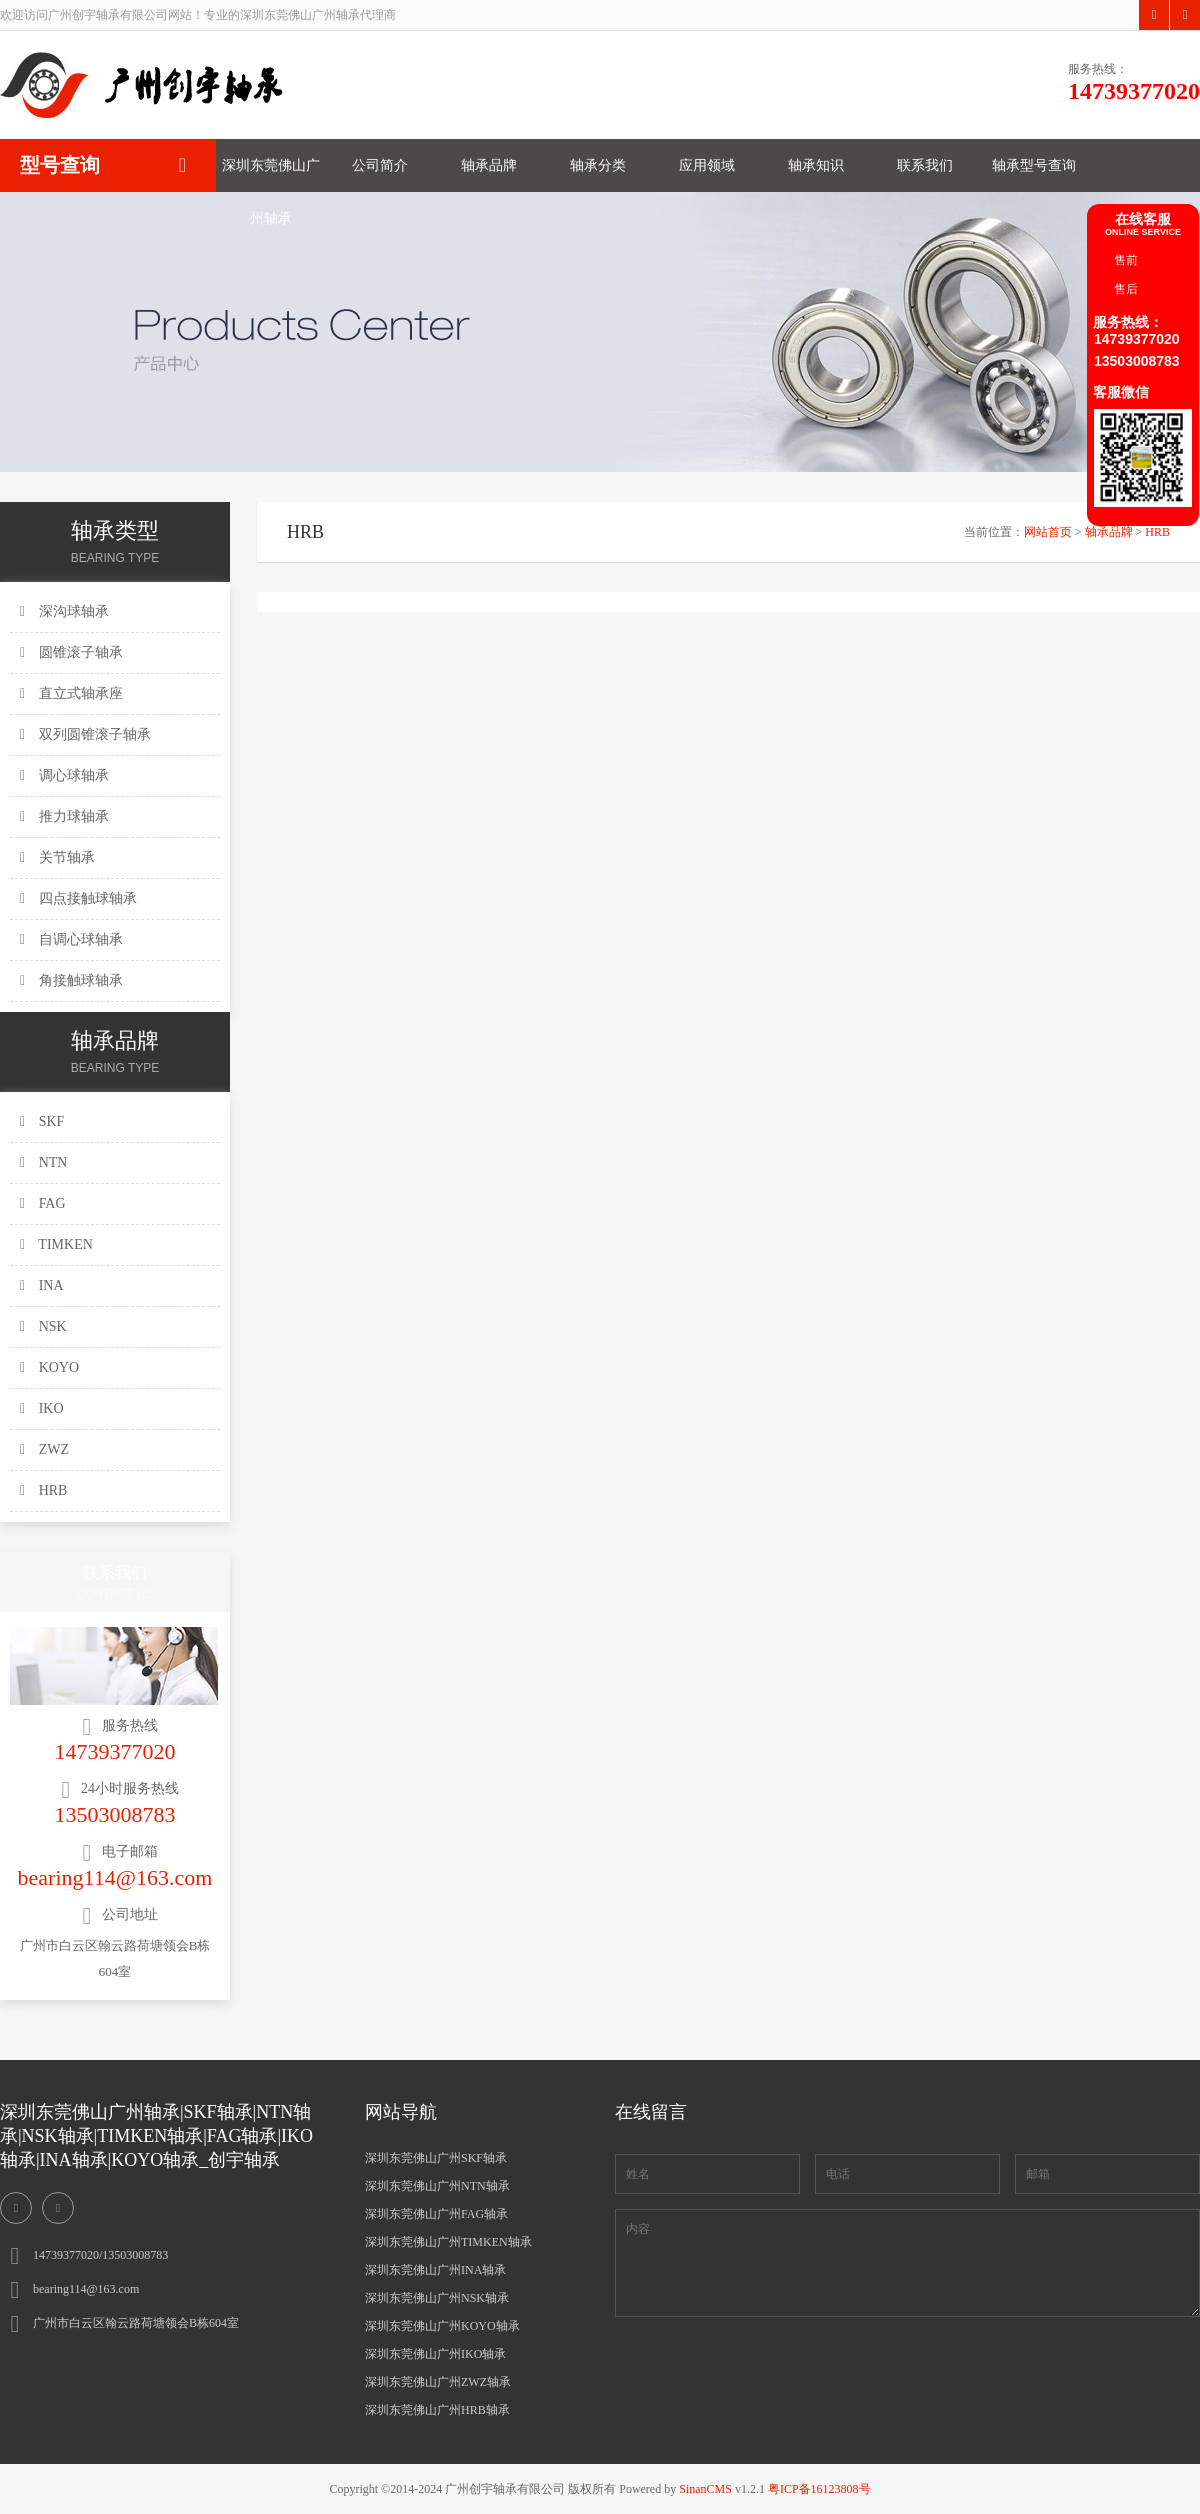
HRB (43, 1490)
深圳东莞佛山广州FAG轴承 (436, 2214)
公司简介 (380, 165)
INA (42, 1285)
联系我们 (925, 165)
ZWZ (44, 1449)
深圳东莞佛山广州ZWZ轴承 (438, 2382)
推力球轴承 (64, 816)
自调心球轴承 (71, 939)
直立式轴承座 (71, 693)
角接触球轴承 (71, 980)
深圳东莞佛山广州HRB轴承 (437, 2410)
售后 (1126, 289)
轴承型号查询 (1034, 165)
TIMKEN (56, 1244)
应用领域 (707, 165)
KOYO (49, 1367)
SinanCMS (705, 2489)
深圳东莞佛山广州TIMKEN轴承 (448, 2242)
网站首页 (1048, 532)
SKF (42, 1121)
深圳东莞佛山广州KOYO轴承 (442, 2326)
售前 (1126, 260)
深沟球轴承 (64, 611)
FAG (43, 1203)
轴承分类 (598, 165)
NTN (43, 1162)
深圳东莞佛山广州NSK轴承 (437, 2298)
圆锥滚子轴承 (71, 652)
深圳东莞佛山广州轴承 (271, 175)
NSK (43, 1326)
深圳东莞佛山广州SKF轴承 (436, 2158)
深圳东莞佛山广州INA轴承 (435, 2270)
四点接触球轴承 (78, 898)
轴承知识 (816, 165)
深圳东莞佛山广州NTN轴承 (437, 2186)
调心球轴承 (64, 775)
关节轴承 (57, 857)
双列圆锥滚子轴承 (85, 734)
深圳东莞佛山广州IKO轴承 (435, 2354)
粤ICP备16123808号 (819, 2489)
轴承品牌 (489, 165)
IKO (42, 1408)
